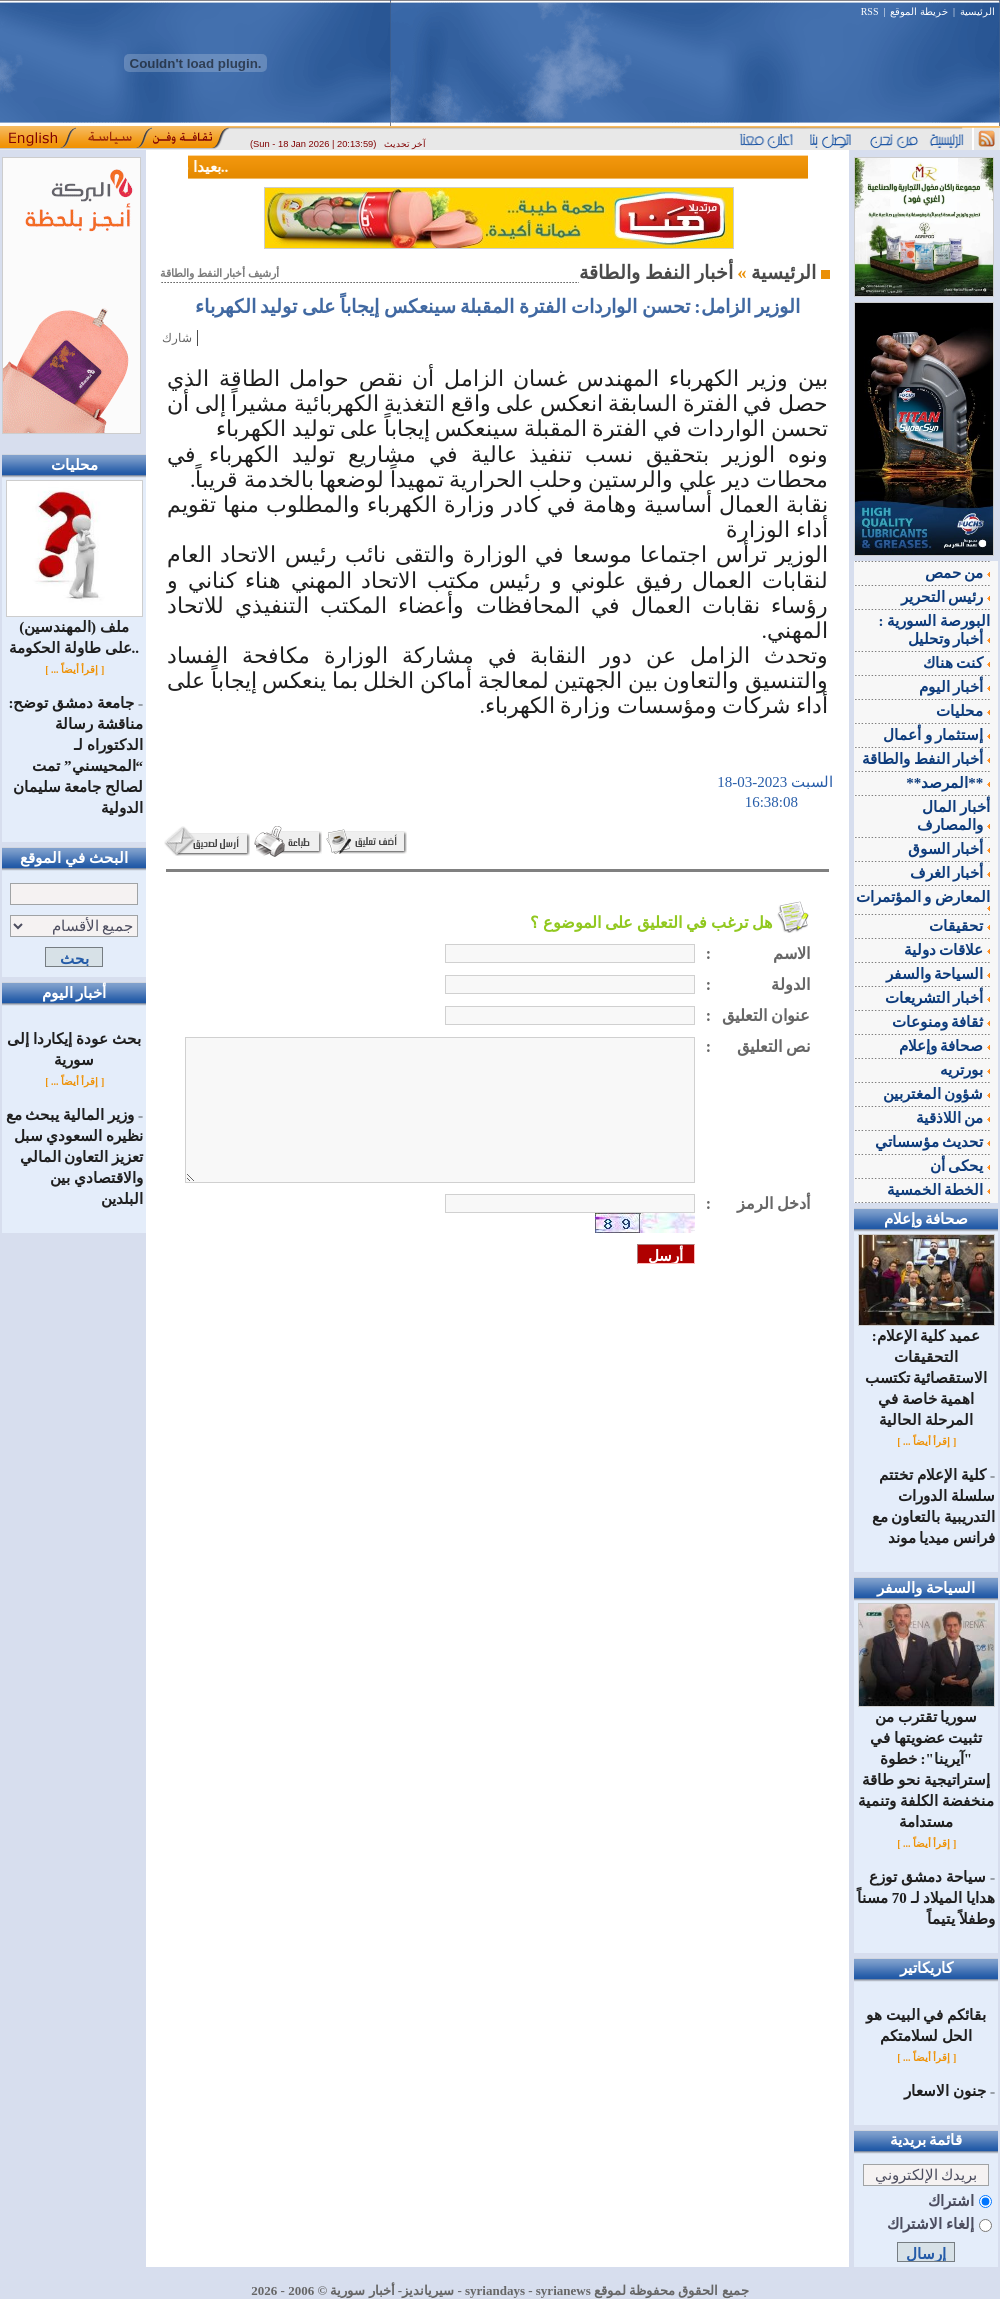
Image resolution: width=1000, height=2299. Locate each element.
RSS (870, 11)
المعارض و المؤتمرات (923, 900)
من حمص (958, 573)
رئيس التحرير (946, 597)
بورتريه (965, 1070)
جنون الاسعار (945, 2091)
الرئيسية (977, 11)
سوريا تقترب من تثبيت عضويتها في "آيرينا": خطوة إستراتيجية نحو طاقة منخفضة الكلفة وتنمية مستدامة (926, 1762)
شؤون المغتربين (937, 1094)
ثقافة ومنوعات (941, 1022)
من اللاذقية (953, 1118)
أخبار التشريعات (938, 998)
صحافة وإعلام (945, 1046)
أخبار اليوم (955, 687)
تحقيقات (959, 926)
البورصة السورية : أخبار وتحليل (935, 630)
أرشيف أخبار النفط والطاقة (219, 273)
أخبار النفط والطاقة (926, 759)
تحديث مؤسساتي (933, 1142)
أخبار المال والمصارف (953, 816)
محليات (963, 711)
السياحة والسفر (938, 974)
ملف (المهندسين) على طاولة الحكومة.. (74, 630)
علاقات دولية (947, 950)
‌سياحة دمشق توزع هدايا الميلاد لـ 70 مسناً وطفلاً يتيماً (926, 1898)
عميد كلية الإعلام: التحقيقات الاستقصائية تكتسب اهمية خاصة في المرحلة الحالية (926, 1370)
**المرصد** (948, 783)
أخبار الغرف (950, 873)
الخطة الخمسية (939, 1190)
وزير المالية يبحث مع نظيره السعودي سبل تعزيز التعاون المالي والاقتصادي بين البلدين (74, 1157)
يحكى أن (960, 1166)
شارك (177, 338)
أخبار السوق (949, 849)
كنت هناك (957, 663)
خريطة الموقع (919, 11)
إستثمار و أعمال (936, 735)
